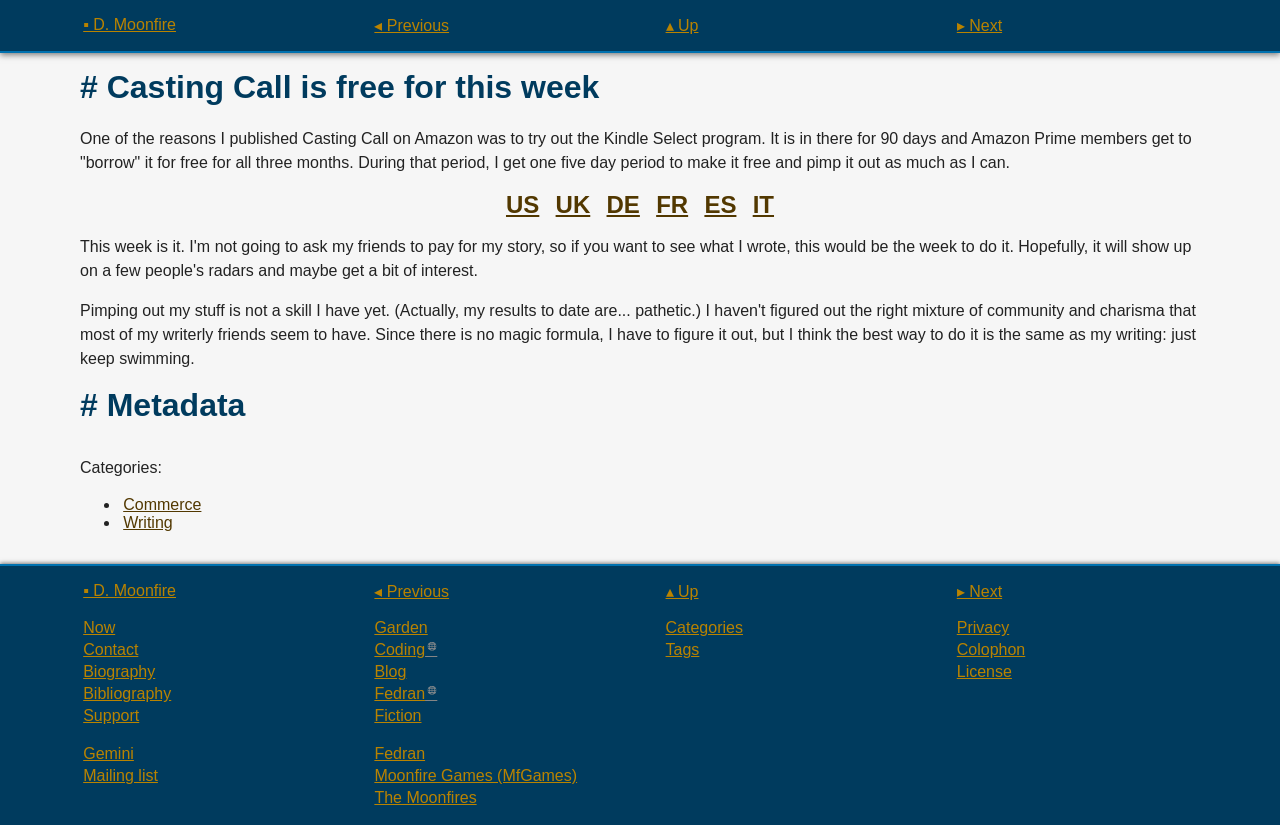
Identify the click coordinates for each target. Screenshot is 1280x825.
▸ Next (979, 25)
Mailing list (120, 775)
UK (573, 204)
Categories (704, 627)
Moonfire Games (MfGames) (475, 775)
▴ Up (682, 25)
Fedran (399, 693)
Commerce (162, 504)
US (522, 204)
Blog (390, 671)
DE (623, 204)
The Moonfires (425, 797)
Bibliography (127, 693)
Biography (119, 671)
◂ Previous (411, 25)
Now (99, 627)
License (984, 671)
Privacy (983, 627)
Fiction (397, 715)
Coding (399, 649)
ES (720, 204)
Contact (110, 649)
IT (763, 204)
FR (672, 204)
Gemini (108, 753)
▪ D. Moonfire (129, 24)
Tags (683, 649)
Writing (148, 522)
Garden (400, 627)
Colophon (991, 649)
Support (111, 715)
